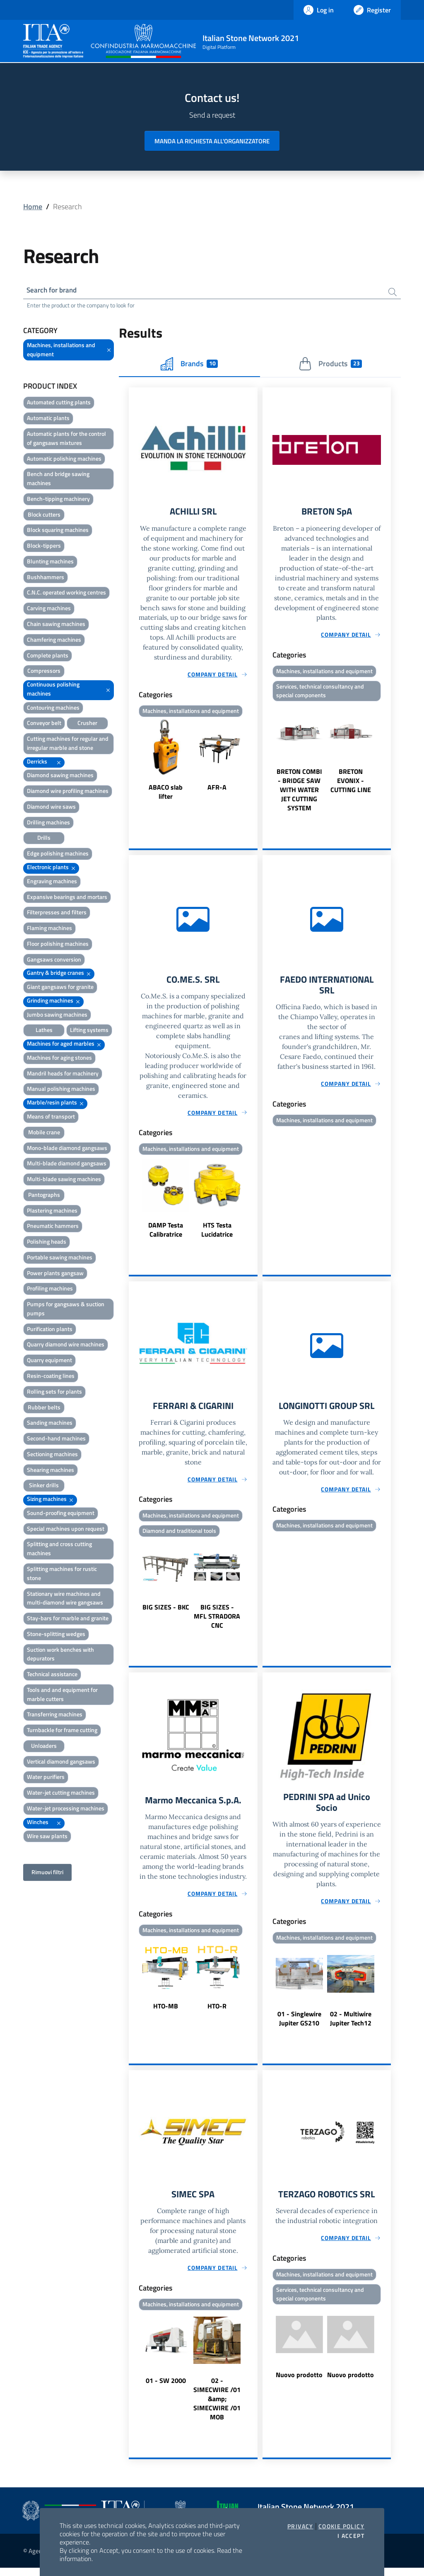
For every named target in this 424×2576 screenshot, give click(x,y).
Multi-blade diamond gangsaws (66, 1164)
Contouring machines (53, 708)
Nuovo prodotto (299, 2384)
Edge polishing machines (58, 855)
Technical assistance (52, 1675)
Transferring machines (54, 1715)
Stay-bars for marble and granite (67, 1619)
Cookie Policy (341, 2526)
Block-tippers (44, 547)
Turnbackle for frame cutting (62, 1731)
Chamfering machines (54, 640)
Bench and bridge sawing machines (58, 480)
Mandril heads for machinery (63, 1074)
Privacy (300, 2526)
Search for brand (54, 290)
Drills (44, 839)
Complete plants (47, 656)
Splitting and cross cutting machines (59, 1550)
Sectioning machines (52, 1455)
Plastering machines (52, 1211)
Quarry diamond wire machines (65, 1345)
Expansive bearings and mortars (67, 898)
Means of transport (51, 1117)
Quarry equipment (49, 1361)
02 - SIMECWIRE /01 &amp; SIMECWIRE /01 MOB (217, 2407)
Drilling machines (48, 823)
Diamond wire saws (51, 807)
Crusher (87, 724)
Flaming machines (49, 929)
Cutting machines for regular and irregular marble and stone (67, 745)
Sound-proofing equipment (60, 1514)
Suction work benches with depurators (60, 1655)
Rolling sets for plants (54, 1392)
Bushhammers (45, 578)
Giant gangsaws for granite (60, 988)
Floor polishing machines (58, 944)
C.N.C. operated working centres (66, 594)
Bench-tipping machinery (58, 499)
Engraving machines (52, 882)
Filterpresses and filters (57, 913)
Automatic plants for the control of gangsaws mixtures (66, 439)
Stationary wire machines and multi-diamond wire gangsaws (65, 1599)
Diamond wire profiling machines (67, 792)
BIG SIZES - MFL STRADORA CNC (217, 1622)
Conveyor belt (44, 724)
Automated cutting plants (59, 403)
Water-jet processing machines (65, 1809)
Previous (132, 763)
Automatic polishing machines (64, 459)
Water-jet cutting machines (61, 1794)
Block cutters (44, 515)
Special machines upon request (65, 1529)
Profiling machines (50, 1290)
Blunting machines (50, 562)
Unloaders (44, 1746)
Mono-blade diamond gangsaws (67, 1149)
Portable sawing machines (59, 1258)
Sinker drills (44, 1486)
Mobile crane (44, 1133)
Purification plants (49, 1330)
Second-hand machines (56, 1439)
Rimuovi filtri (47, 1873)
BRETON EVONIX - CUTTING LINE (350, 784)
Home (32, 206)
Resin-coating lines (51, 1377)
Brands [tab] (189, 365)
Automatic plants (48, 419)
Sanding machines (49, 1424)
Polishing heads (46, 1243)
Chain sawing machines (56, 625)
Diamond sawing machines (60, 776)
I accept (350, 2536)
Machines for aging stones (59, 1058)
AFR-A (216, 790)
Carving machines (49, 609)
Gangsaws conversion (54, 960)
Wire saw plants (47, 1837)
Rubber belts (44, 1408)
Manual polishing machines (61, 1090)
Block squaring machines (58, 531)
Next (254, 763)
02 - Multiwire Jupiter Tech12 (350, 2025)
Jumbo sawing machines (57, 1015)
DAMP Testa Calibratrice (165, 1233)
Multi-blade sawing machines (64, 1180)
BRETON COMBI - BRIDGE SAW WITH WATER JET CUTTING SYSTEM (299, 793)
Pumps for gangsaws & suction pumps (65, 1310)
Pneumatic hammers (53, 1227)
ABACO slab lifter (166, 794)
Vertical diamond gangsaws (61, 1762)
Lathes (44, 1031)
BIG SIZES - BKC (165, 1613)
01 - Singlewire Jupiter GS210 (299, 2025)
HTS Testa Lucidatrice (217, 1233)
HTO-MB (165, 2013)
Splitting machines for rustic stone (62, 1574)
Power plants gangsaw (55, 1274)
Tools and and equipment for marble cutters (62, 1695)
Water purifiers (46, 1778)
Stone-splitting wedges (56, 1635)
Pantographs (44, 1195)
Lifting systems (89, 1031)
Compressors (43, 672)
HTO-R (216, 2013)
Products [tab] (330, 365)
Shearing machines (50, 1471)
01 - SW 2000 (166, 2389)
